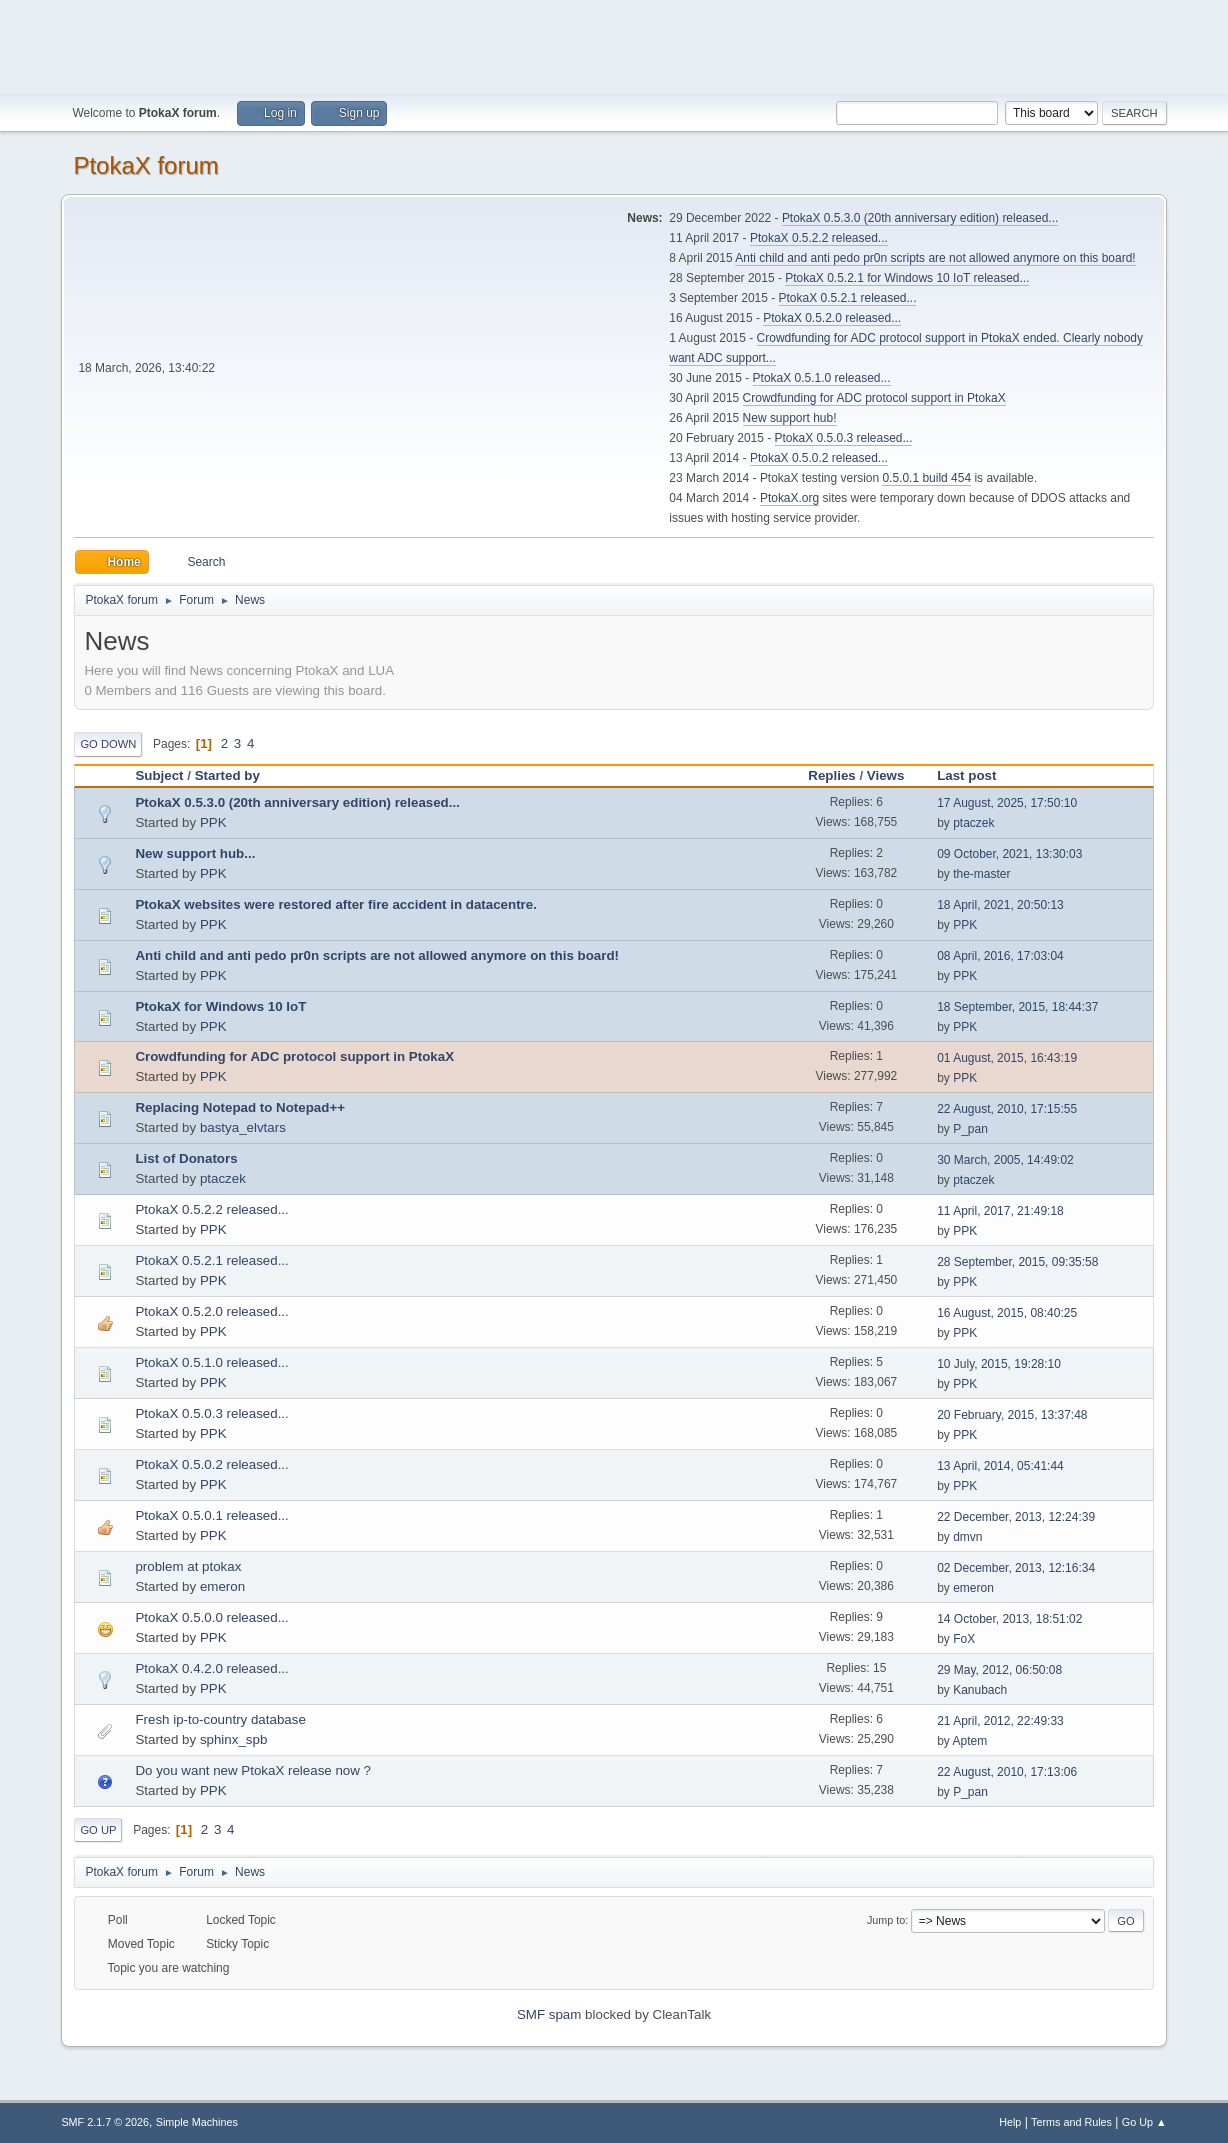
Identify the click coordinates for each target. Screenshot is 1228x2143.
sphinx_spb (233, 1739)
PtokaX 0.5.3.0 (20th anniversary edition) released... (920, 218)
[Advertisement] (614, 45)
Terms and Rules (1071, 2122)
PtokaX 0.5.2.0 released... (832, 318)
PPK (213, 822)
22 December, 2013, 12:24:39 (1016, 1517)
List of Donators (186, 1158)
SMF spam (549, 2014)
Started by (227, 775)
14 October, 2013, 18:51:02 (1009, 1619)
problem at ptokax (188, 1566)
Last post (975, 775)
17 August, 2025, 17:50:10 (1007, 803)
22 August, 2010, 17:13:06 (1007, 1772)
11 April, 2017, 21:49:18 (1000, 1211)
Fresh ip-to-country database (220, 1719)
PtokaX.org (789, 498)
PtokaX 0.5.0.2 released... (819, 458)
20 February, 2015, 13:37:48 (1012, 1415)
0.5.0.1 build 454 (926, 478)
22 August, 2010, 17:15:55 (1007, 1109)
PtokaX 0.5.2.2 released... (819, 238)
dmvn (967, 1537)
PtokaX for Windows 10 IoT (220, 1006)
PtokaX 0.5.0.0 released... (211, 1617)
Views (886, 775)
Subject (159, 775)
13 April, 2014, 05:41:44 (1000, 1466)
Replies (831, 775)
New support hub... (195, 853)
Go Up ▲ (1144, 2122)
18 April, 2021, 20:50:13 (1000, 905)
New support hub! (790, 418)
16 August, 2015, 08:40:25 (1007, 1313)
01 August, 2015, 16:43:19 (1007, 1058)
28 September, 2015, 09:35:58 (1017, 1262)
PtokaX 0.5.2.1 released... (848, 298)
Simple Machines (197, 2122)
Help (1010, 2122)
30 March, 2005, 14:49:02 (1005, 1160)
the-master (981, 874)
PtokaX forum (145, 165)
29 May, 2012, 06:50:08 (999, 1670)
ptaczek (973, 823)
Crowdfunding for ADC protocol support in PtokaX (874, 398)
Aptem (969, 1741)
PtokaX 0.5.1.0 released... (822, 378)
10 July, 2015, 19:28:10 (999, 1364)
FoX (964, 1639)
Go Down (108, 744)
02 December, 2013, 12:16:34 (1016, 1568)
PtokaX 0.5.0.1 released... (211, 1515)
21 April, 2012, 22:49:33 (1000, 1721)
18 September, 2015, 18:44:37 (1017, 1007)
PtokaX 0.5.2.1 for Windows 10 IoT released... (907, 278)
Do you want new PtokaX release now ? (253, 1770)
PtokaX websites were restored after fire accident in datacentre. (335, 904)
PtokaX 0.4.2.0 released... (211, 1668)
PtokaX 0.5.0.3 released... (844, 438)
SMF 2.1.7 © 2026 (105, 2122)
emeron (222, 1586)
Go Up (98, 1830)
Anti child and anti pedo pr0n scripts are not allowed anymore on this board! (935, 258)
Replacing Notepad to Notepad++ (240, 1107)
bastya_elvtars (243, 1127)
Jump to (886, 1920)
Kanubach (980, 1690)
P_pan (970, 1129)
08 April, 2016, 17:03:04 (1000, 956)
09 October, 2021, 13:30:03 (1009, 854)
